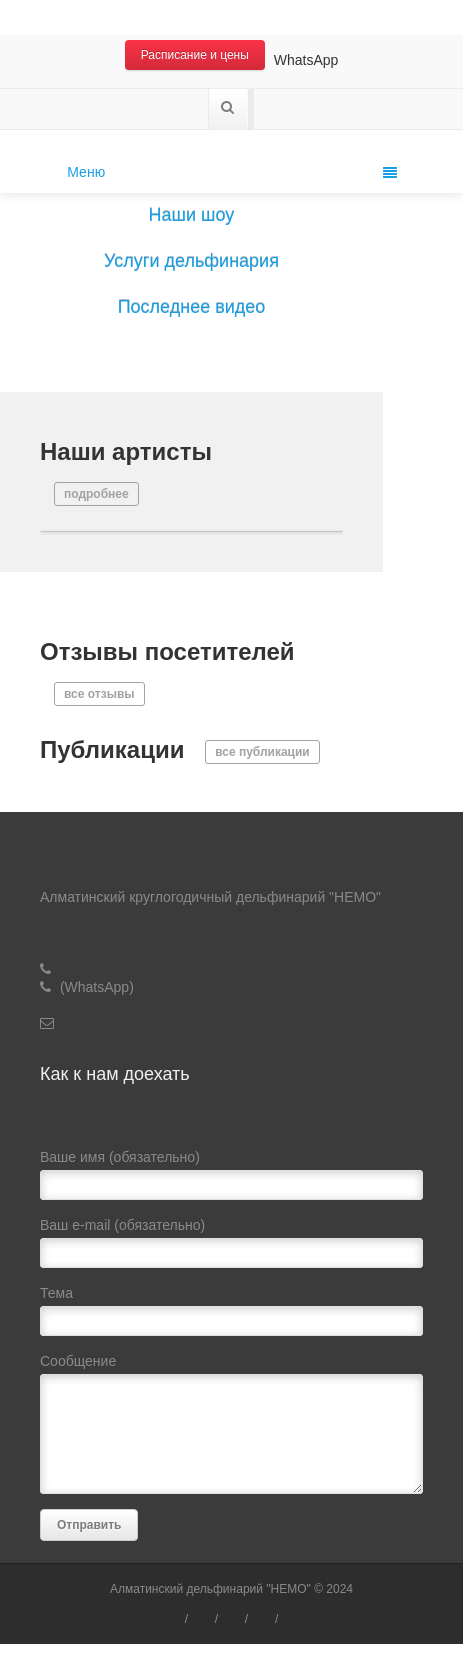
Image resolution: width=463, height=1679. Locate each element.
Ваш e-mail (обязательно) (231, 1247)
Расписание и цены (195, 55)
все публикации (262, 752)
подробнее (96, 494)
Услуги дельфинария (191, 261)
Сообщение (231, 1428)
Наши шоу (192, 215)
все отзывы (99, 694)
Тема (231, 1315)
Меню (231, 172)
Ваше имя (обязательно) (231, 1179)
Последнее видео (192, 307)
